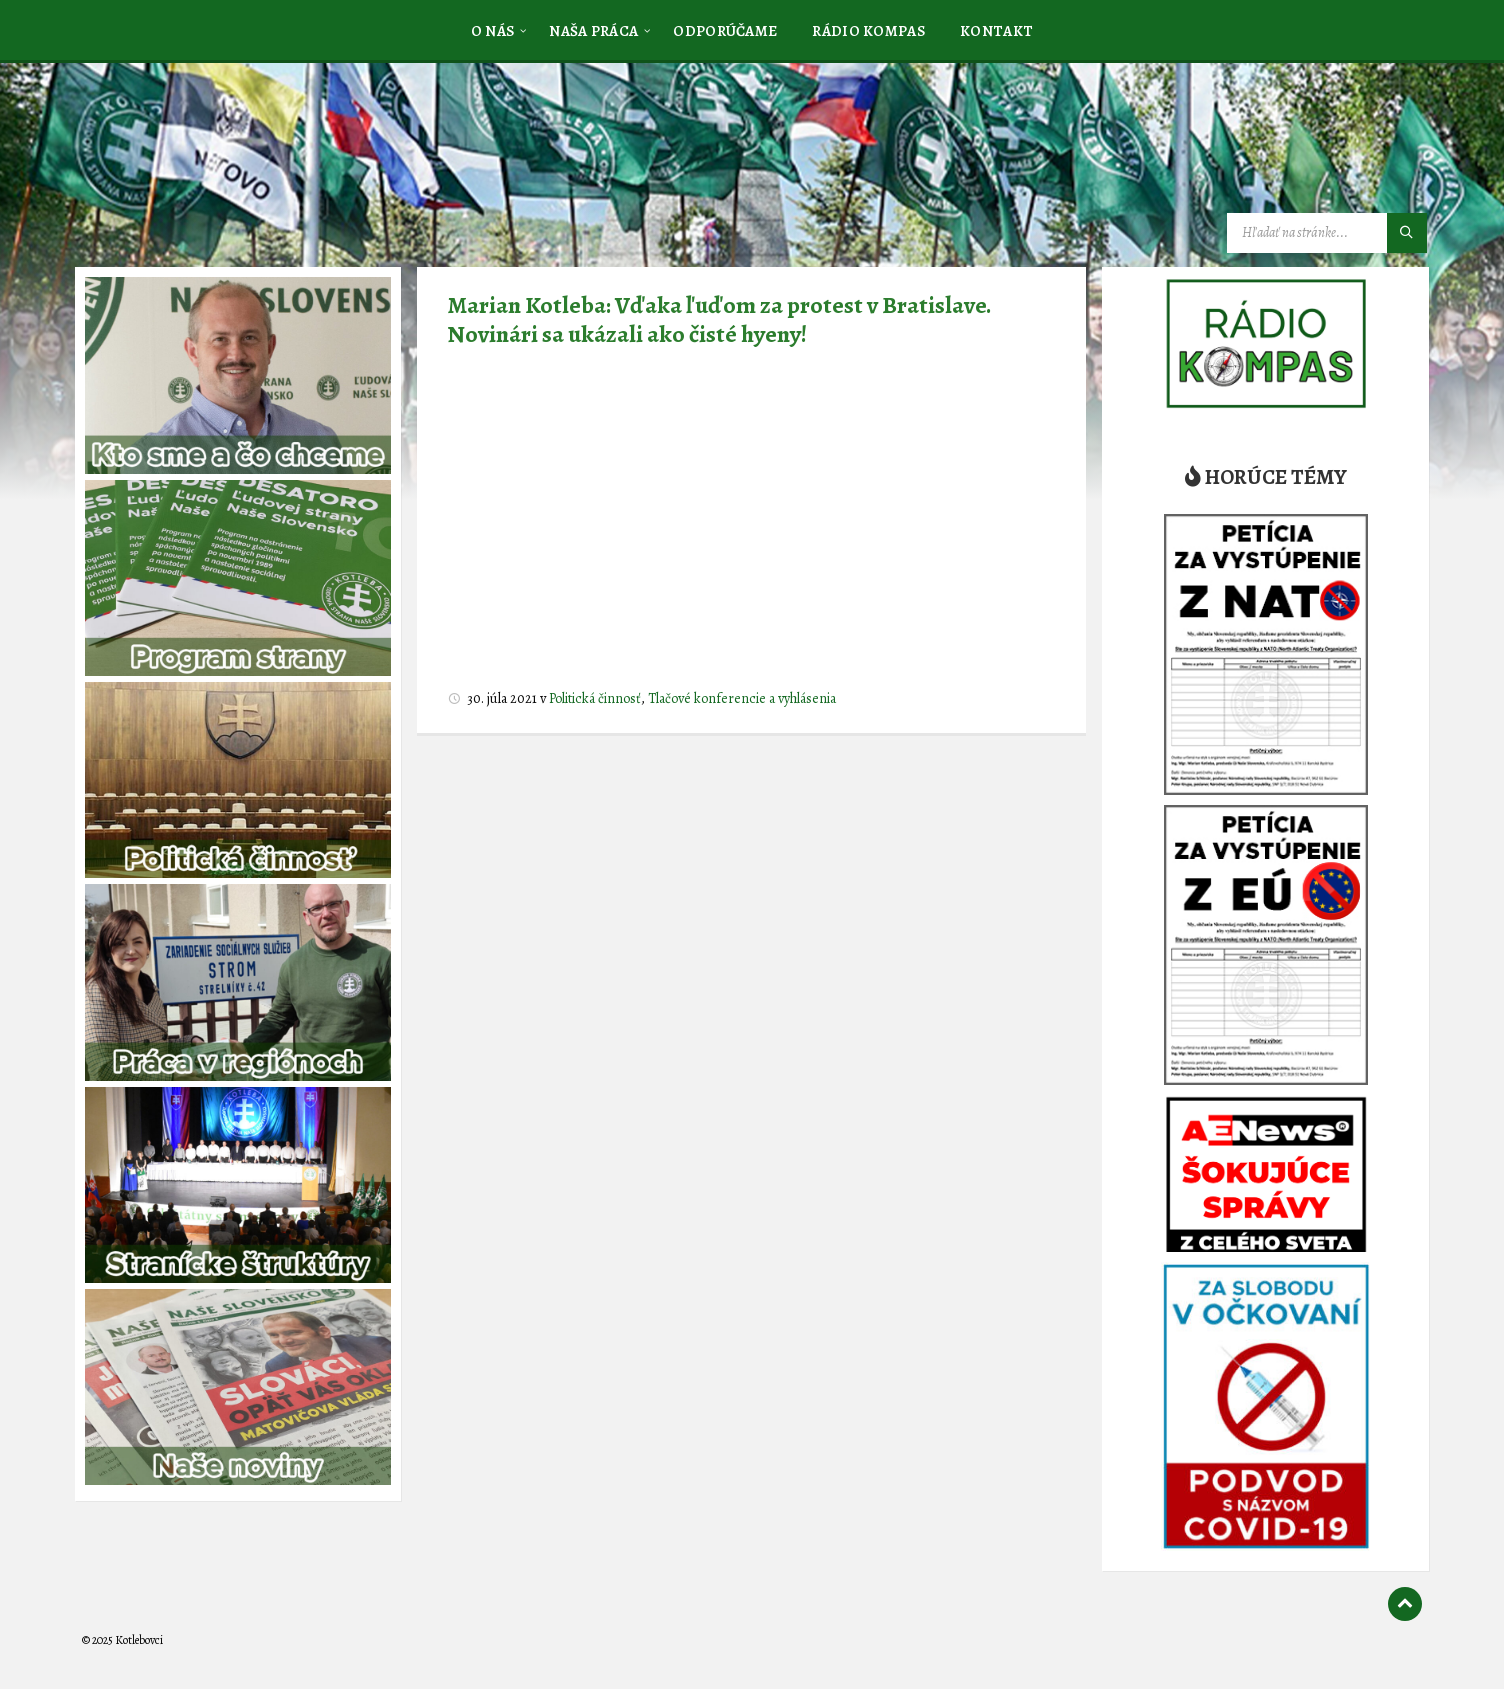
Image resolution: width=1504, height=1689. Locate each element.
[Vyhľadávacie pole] (1327, 233)
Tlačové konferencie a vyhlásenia (742, 698)
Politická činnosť (595, 698)
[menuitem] (493, 30)
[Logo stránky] (232, 163)
